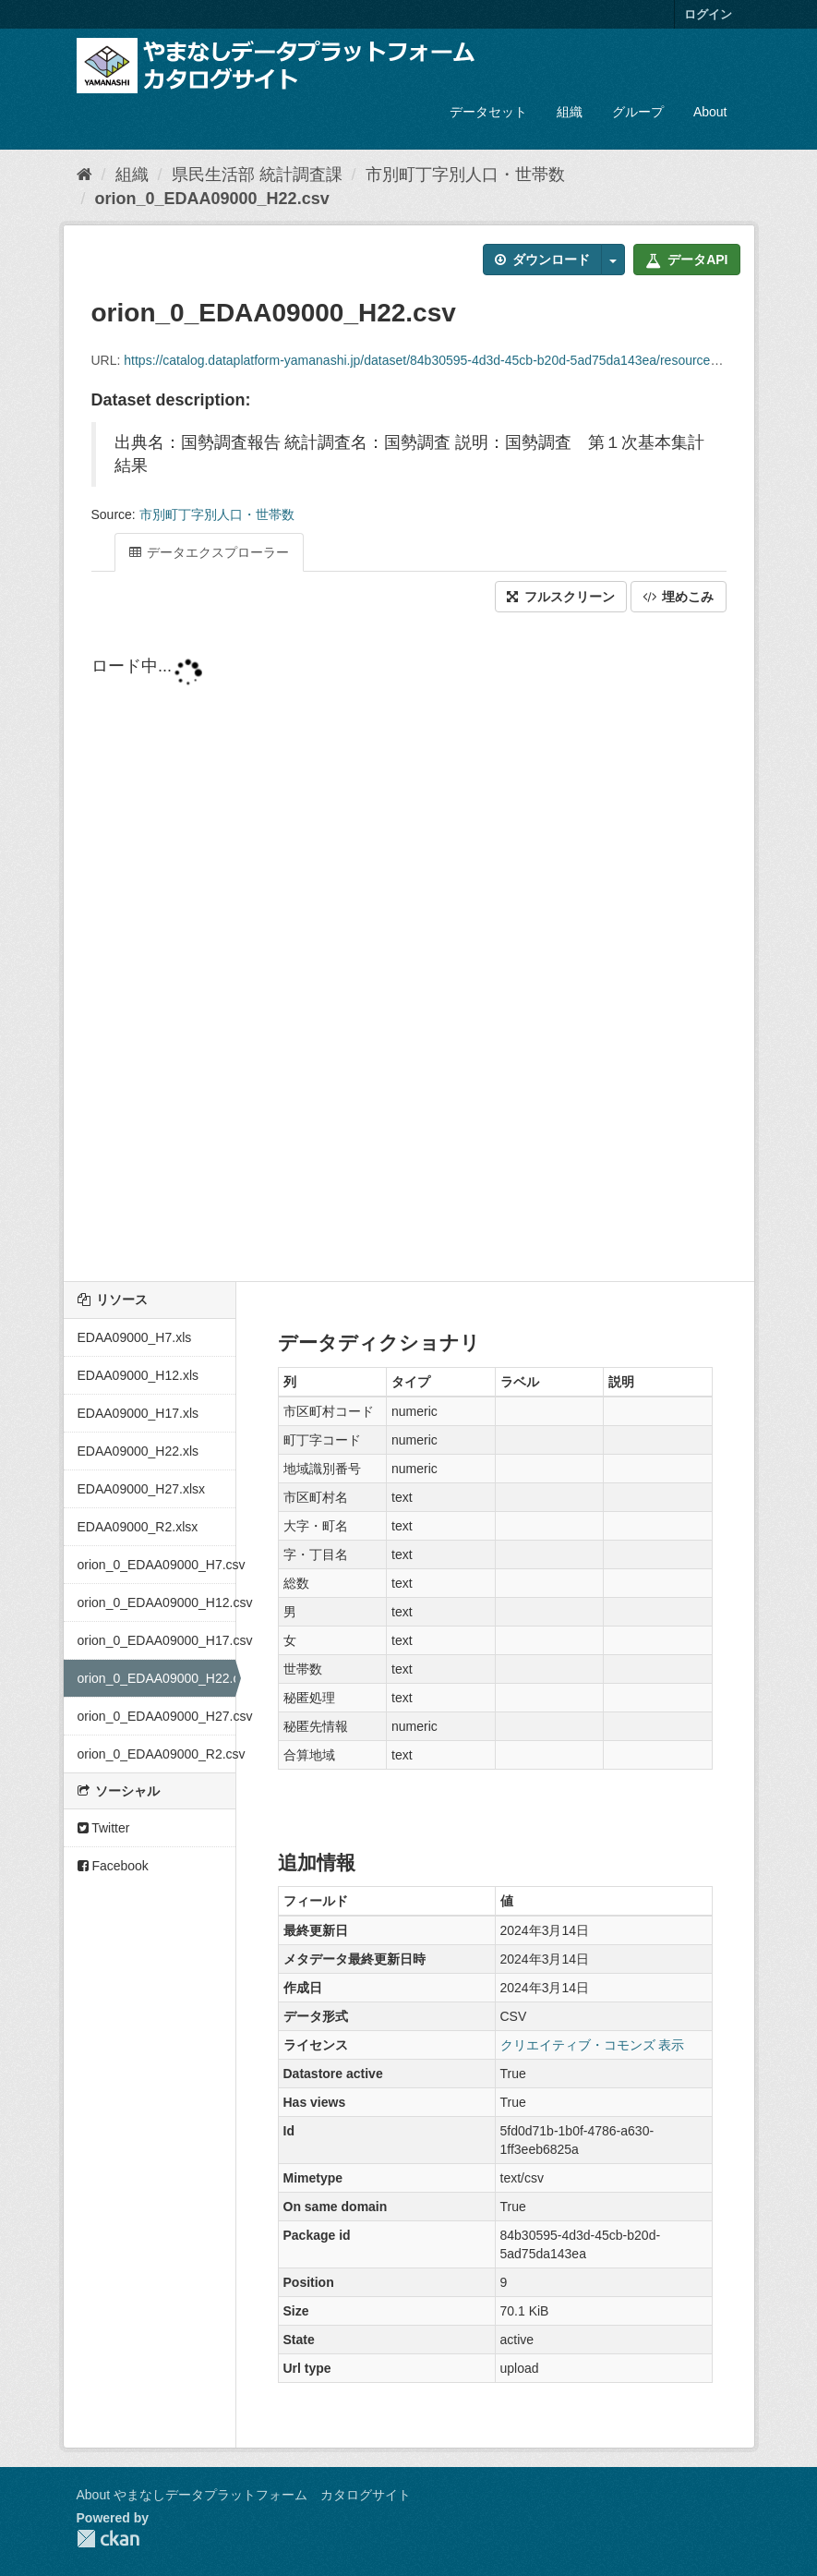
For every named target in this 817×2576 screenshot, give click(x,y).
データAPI (686, 259)
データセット (488, 111)
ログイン (708, 14)
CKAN (108, 2538)
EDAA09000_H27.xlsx (142, 1489)
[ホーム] (84, 174)
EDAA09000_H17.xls (138, 1413)
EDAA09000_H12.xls (138, 1375)
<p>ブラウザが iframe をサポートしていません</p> (409, 948)
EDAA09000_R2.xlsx (138, 1526)
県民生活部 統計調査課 (257, 174)
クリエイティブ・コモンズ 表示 (592, 2045)
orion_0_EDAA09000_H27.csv (156, 1716)
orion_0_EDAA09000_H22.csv (212, 198)
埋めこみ (679, 596)
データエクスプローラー (209, 552)
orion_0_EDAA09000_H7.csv (156, 1564)
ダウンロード (542, 259)
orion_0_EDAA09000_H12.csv (156, 1602)
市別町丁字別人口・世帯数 (465, 174)
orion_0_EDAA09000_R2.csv (156, 1754)
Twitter (104, 1827)
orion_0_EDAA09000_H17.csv (156, 1640)
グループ (638, 111)
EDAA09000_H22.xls (138, 1451)
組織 (570, 111)
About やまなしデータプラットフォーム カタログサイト (244, 2494)
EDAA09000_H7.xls (135, 1337)
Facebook (113, 1865)
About (710, 111)
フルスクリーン (561, 596)
